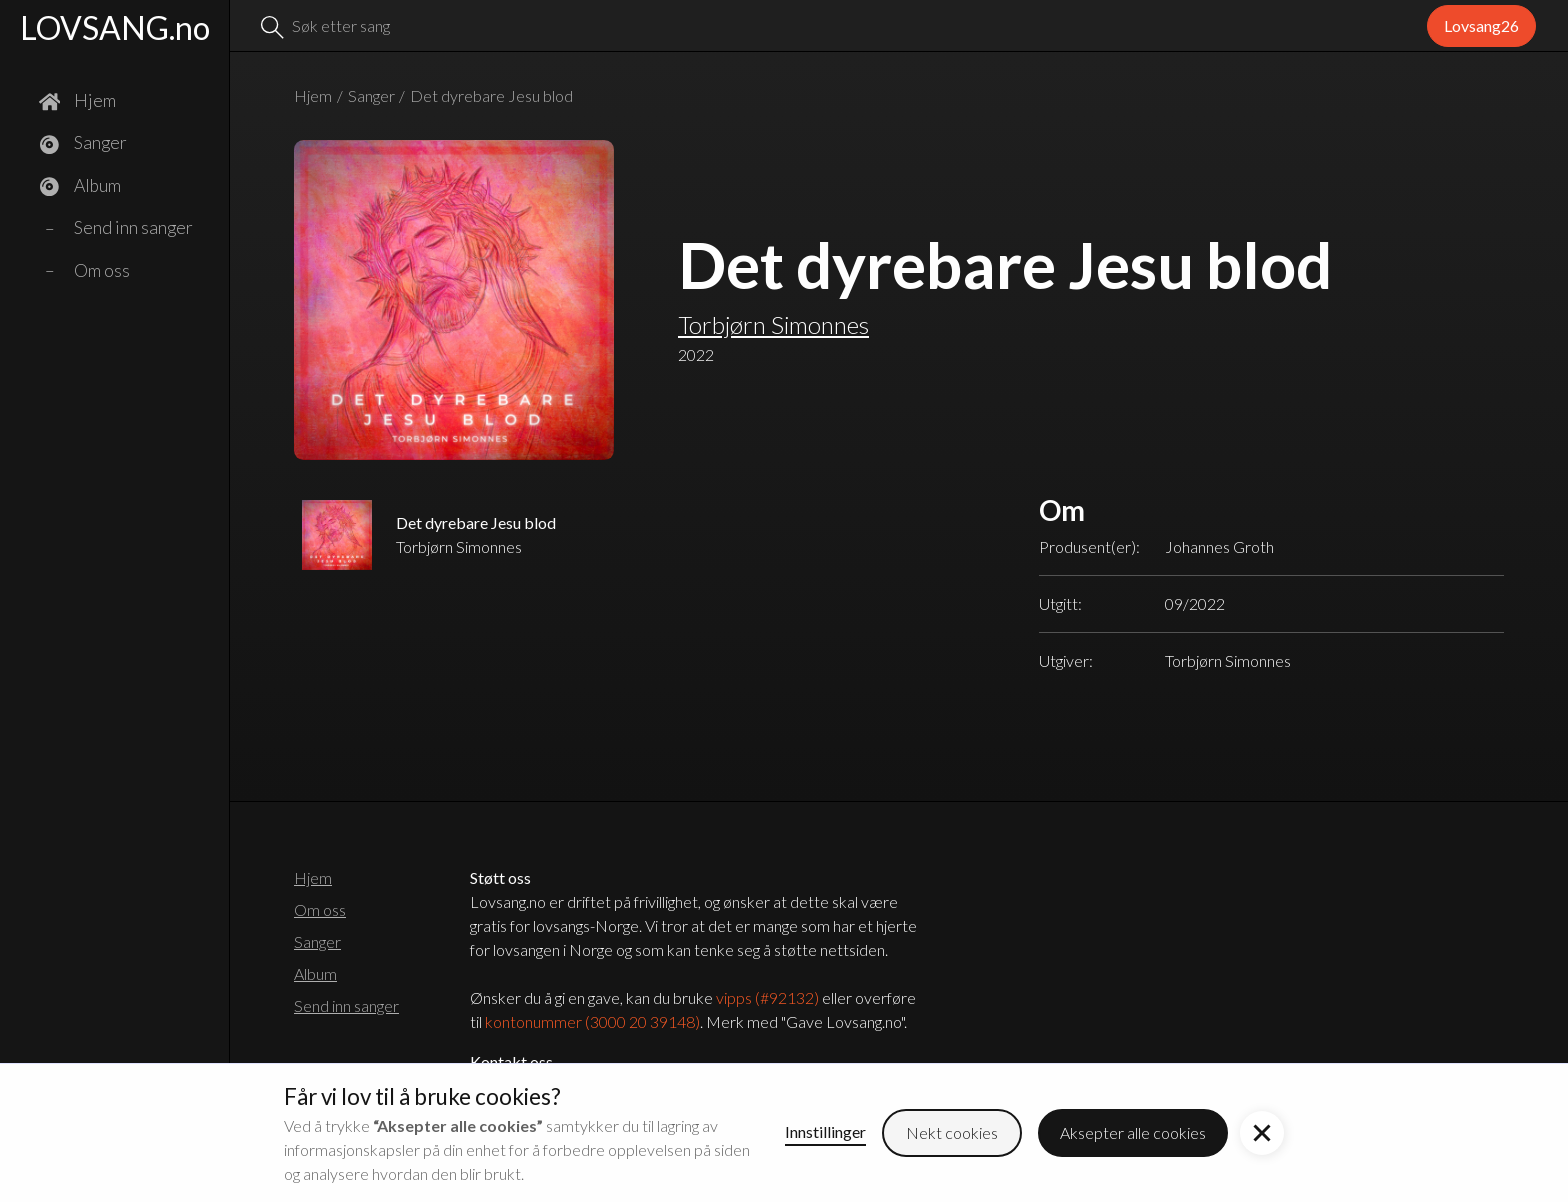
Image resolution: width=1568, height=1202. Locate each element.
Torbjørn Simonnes (773, 324)
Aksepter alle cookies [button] (1133, 1132)
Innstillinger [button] (825, 1131)
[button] (1262, 1133)
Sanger (371, 95)
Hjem (313, 95)
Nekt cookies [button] (952, 1132)
